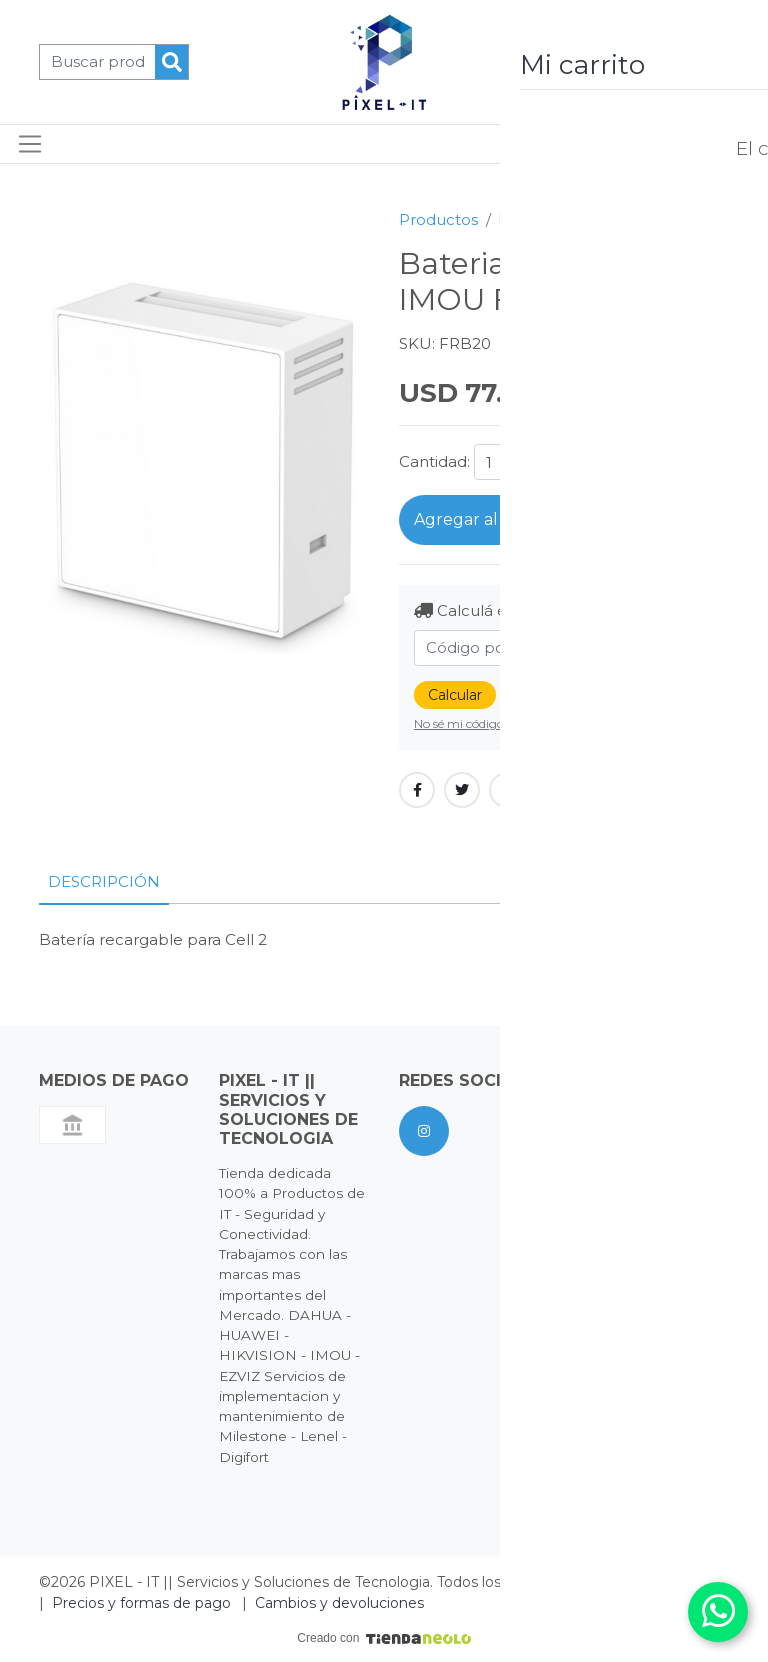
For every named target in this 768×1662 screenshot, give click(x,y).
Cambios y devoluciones (339, 1603)
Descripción (104, 881)
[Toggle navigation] (30, 144)
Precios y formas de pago (141, 1603)
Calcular (455, 695)
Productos (438, 219)
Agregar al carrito (484, 519)
